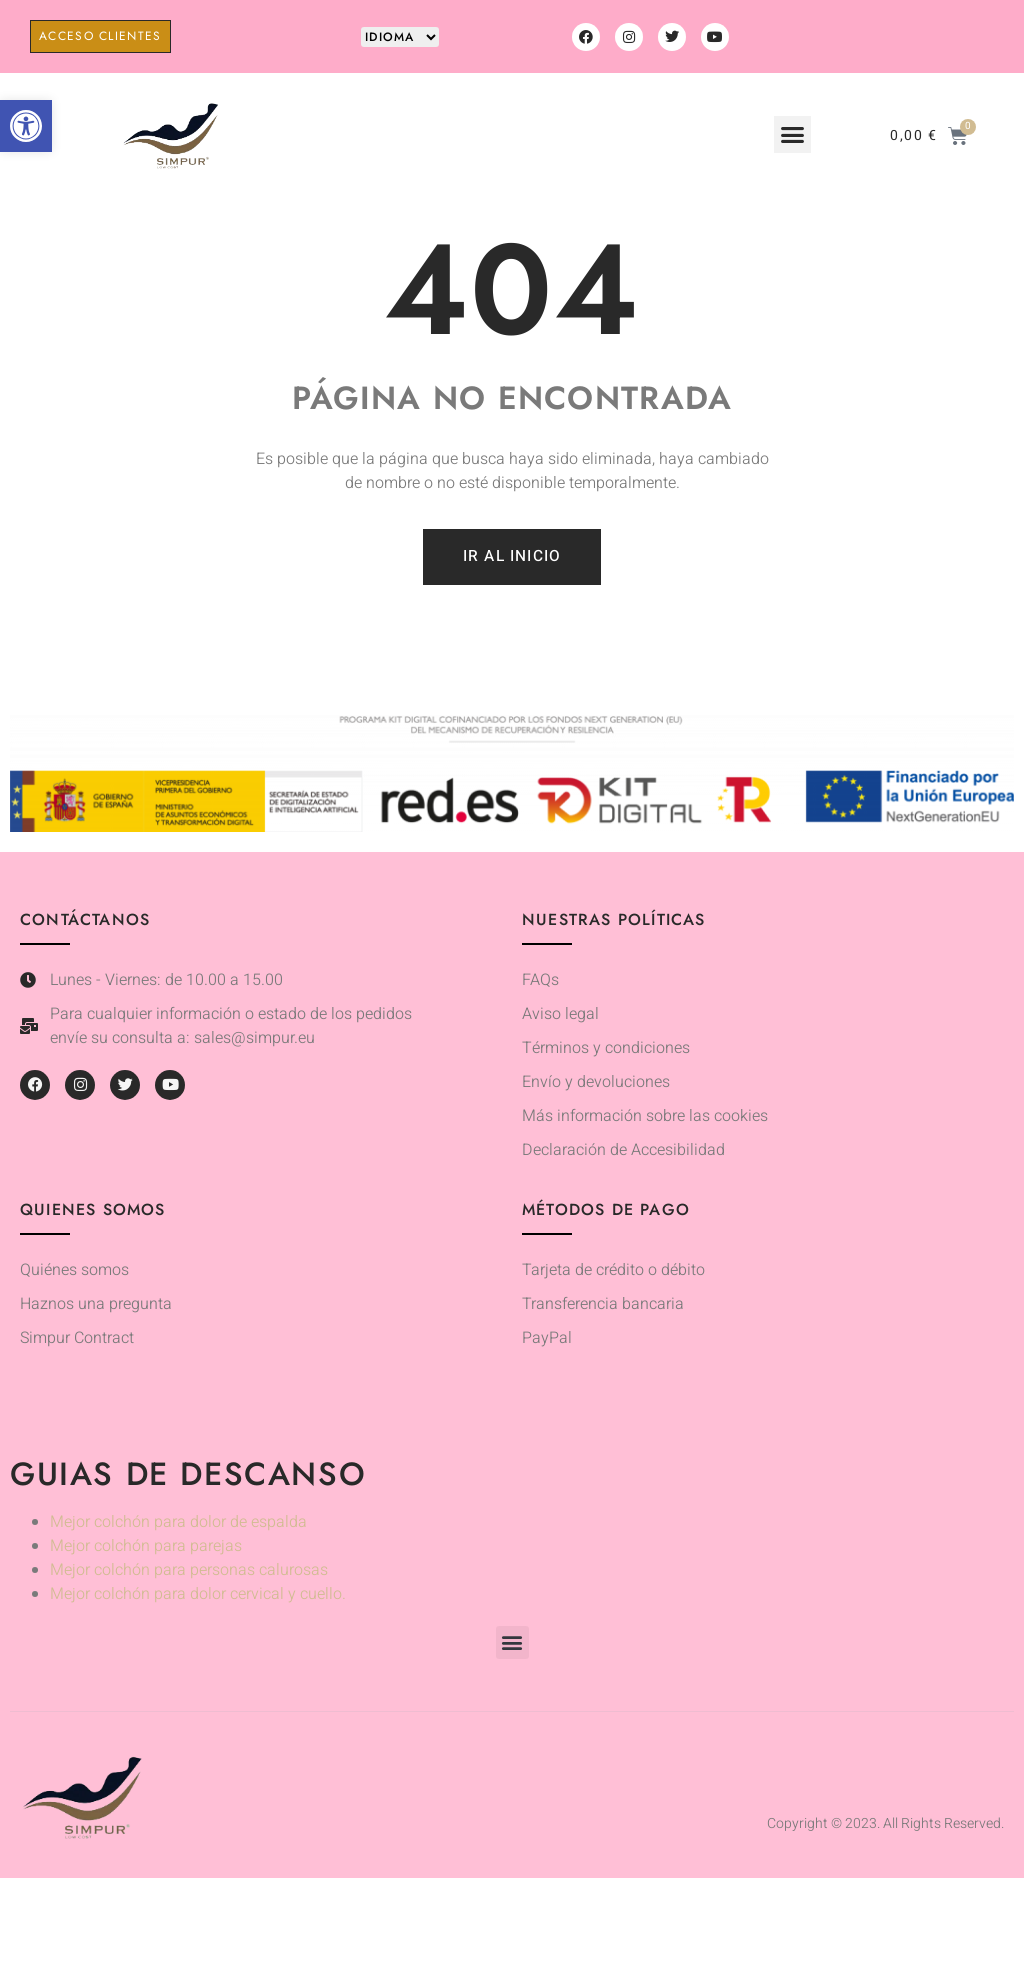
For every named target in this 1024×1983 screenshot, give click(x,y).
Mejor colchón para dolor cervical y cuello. (198, 1596)
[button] (26, 126)
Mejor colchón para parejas (146, 1548)
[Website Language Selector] (400, 37)
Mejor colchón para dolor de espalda (178, 1524)
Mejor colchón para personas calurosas (189, 1572)
